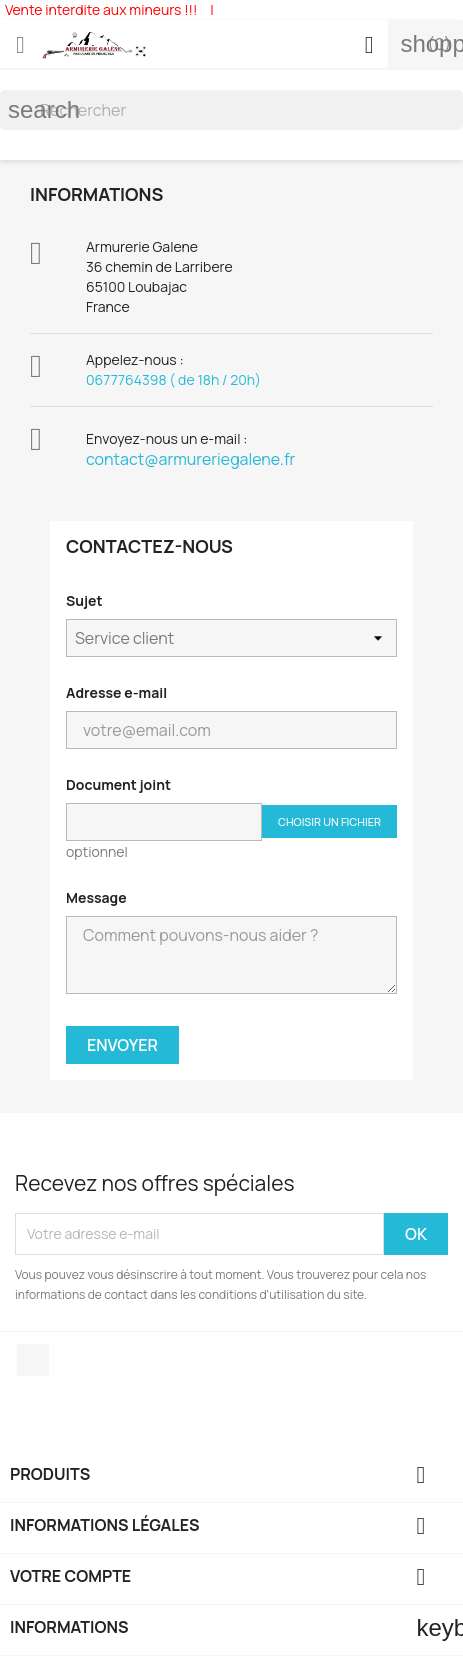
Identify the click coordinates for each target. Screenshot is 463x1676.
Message (96, 897)
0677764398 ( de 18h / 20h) (173, 379)
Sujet (84, 600)
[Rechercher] (231, 110)
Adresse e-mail (116, 692)
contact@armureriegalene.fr (190, 459)
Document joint (118, 784)
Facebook (33, 1360)
